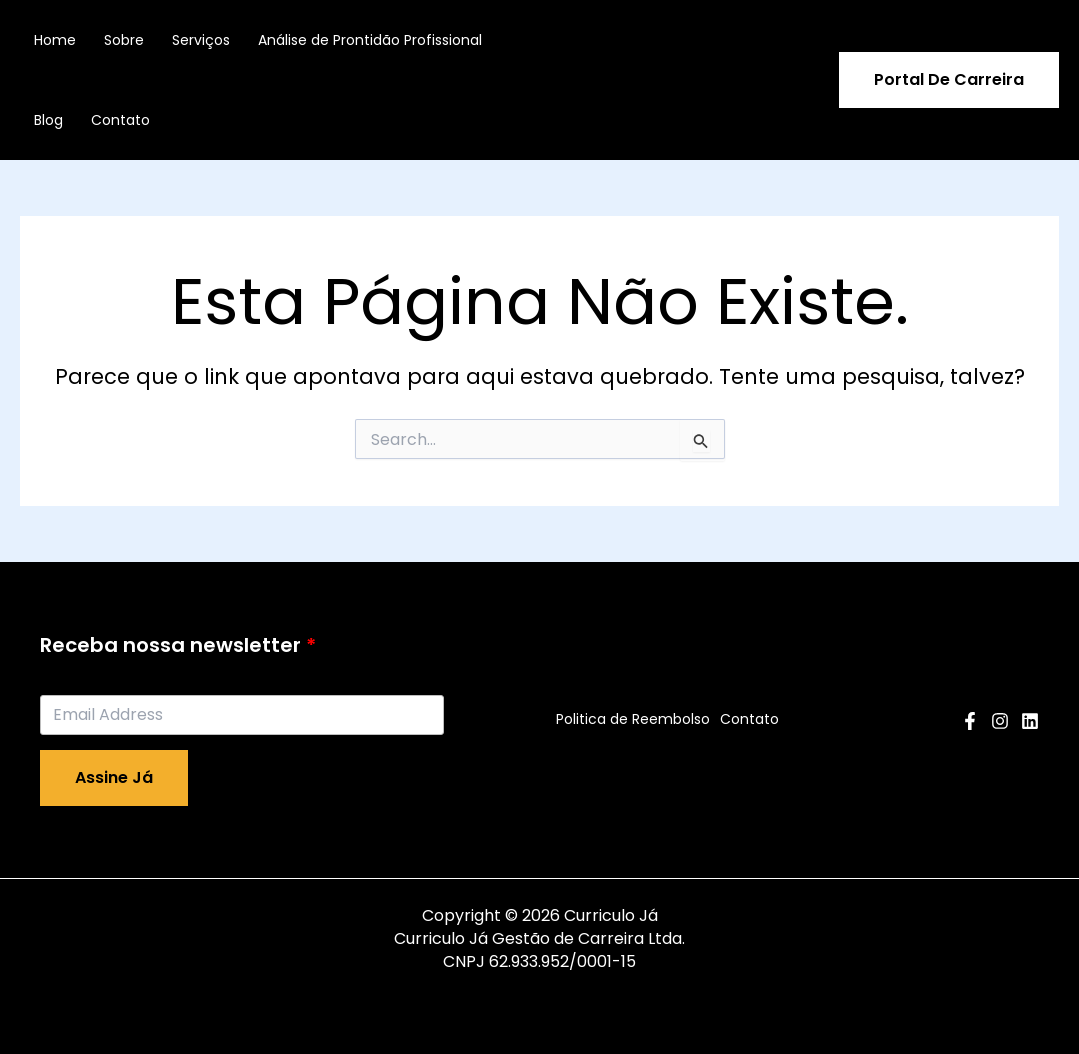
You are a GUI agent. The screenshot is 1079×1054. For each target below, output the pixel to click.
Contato (120, 120)
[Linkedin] (1030, 721)
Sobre (124, 40)
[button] (949, 80)
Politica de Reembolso (633, 719)
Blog (48, 120)
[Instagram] (1000, 721)
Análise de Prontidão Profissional (370, 40)
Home (55, 40)
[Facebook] (970, 721)
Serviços (201, 40)
